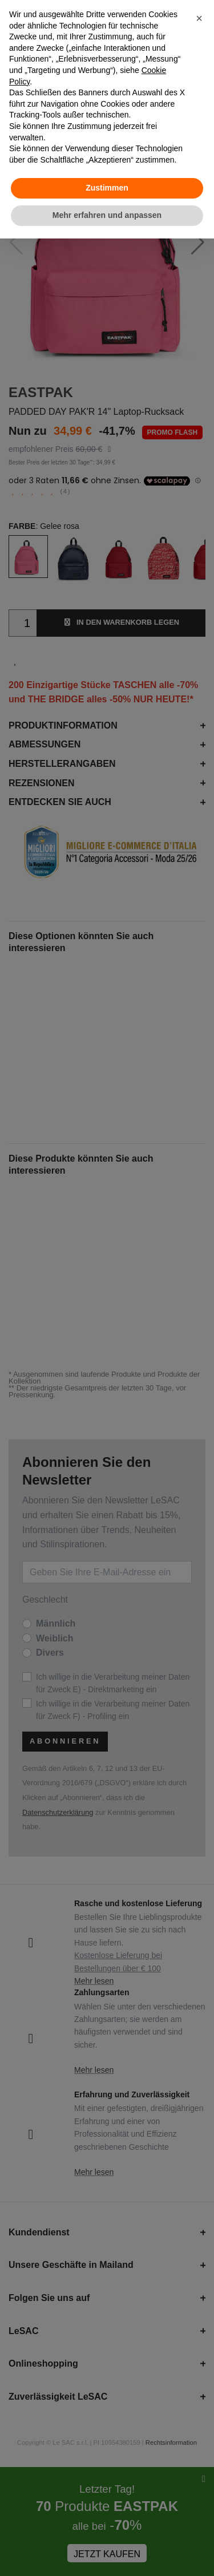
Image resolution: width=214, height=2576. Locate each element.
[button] (199, 18)
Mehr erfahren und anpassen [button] (107, 215)
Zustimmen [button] (107, 187)
